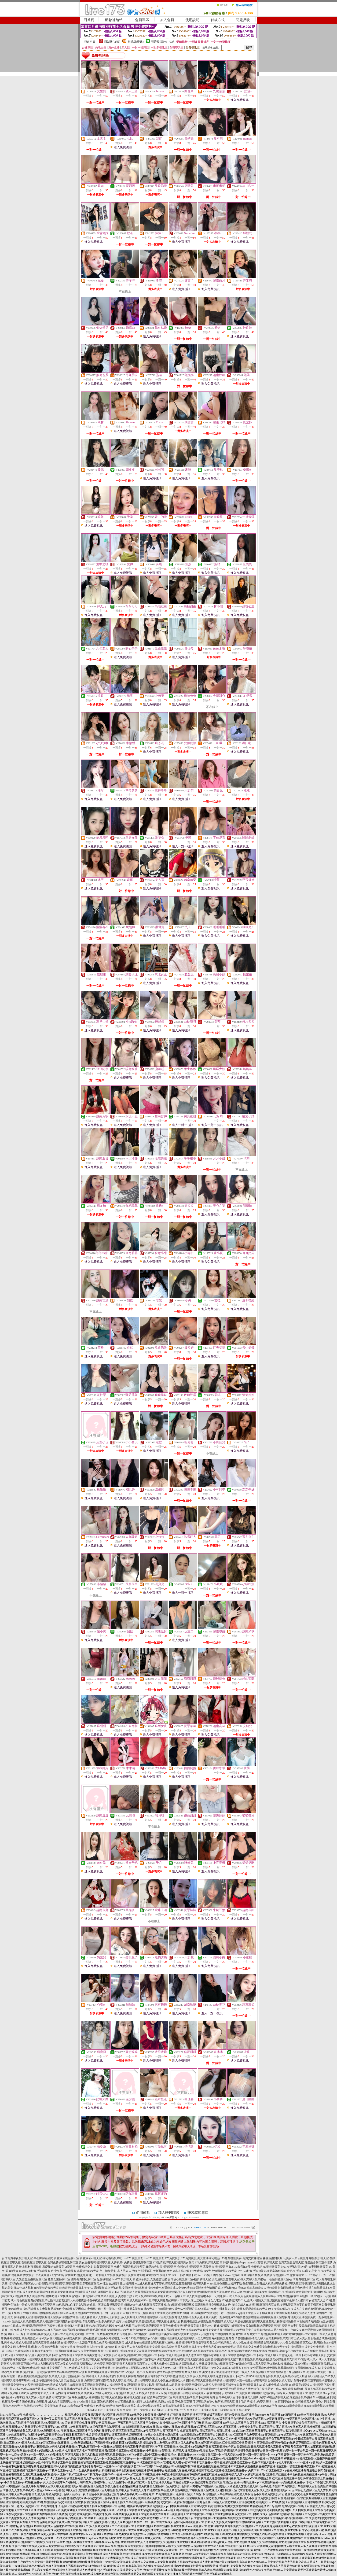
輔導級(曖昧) (136, 41)
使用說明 (192, 20)
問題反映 (243, 20)
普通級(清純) (159, 41)
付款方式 (218, 20)
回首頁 (89, 20)
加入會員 (167, 20)
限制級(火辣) (112, 41)
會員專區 (142, 20)
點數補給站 (114, 20)
